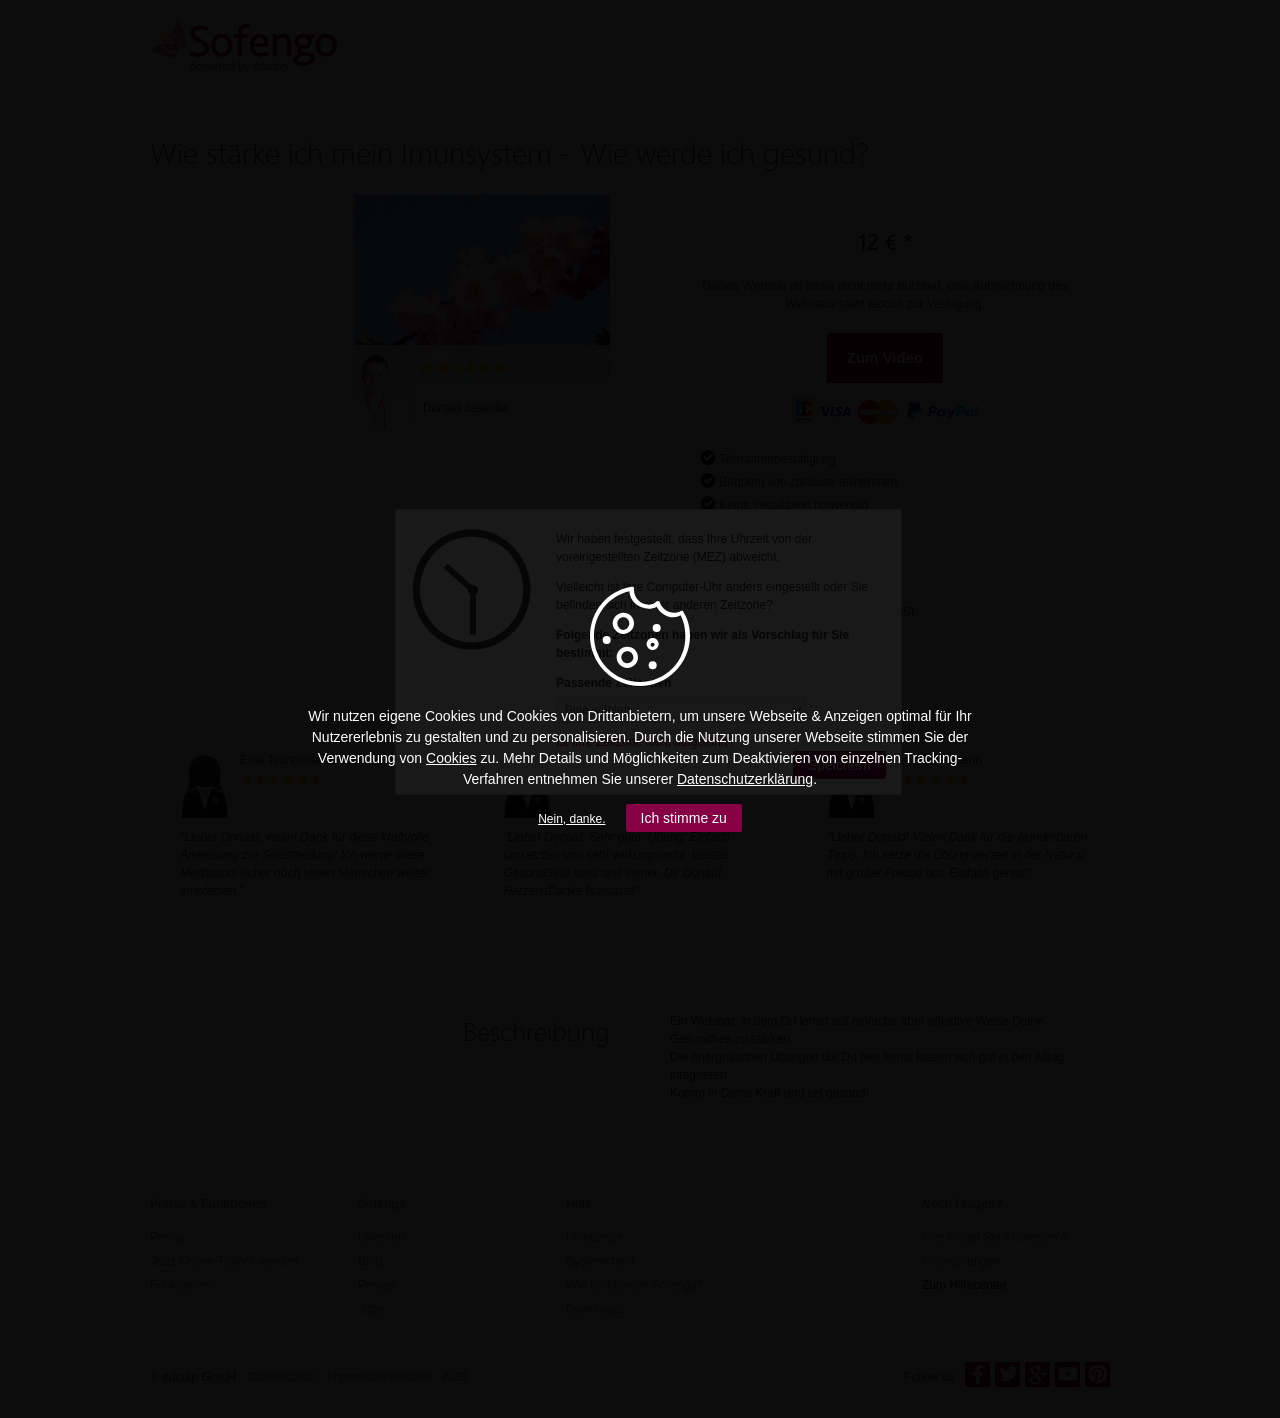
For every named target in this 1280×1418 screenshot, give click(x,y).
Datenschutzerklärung (745, 779)
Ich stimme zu (684, 818)
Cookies (451, 758)
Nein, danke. (571, 819)
